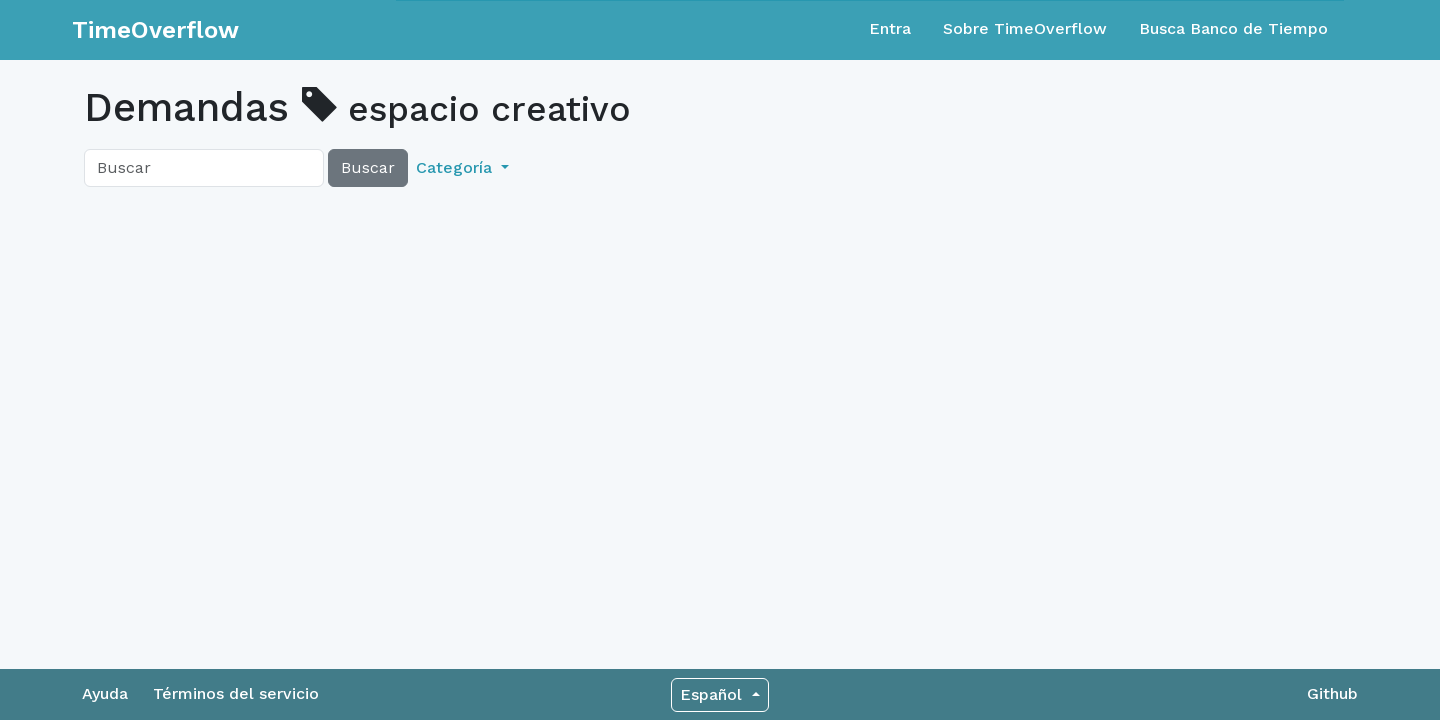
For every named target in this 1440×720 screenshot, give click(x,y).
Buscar (368, 167)
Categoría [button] (456, 167)
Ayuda (105, 693)
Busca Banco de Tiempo (1233, 28)
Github (1332, 693)
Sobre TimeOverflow (1025, 28)
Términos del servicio (236, 693)
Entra (890, 28)
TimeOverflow (155, 30)
